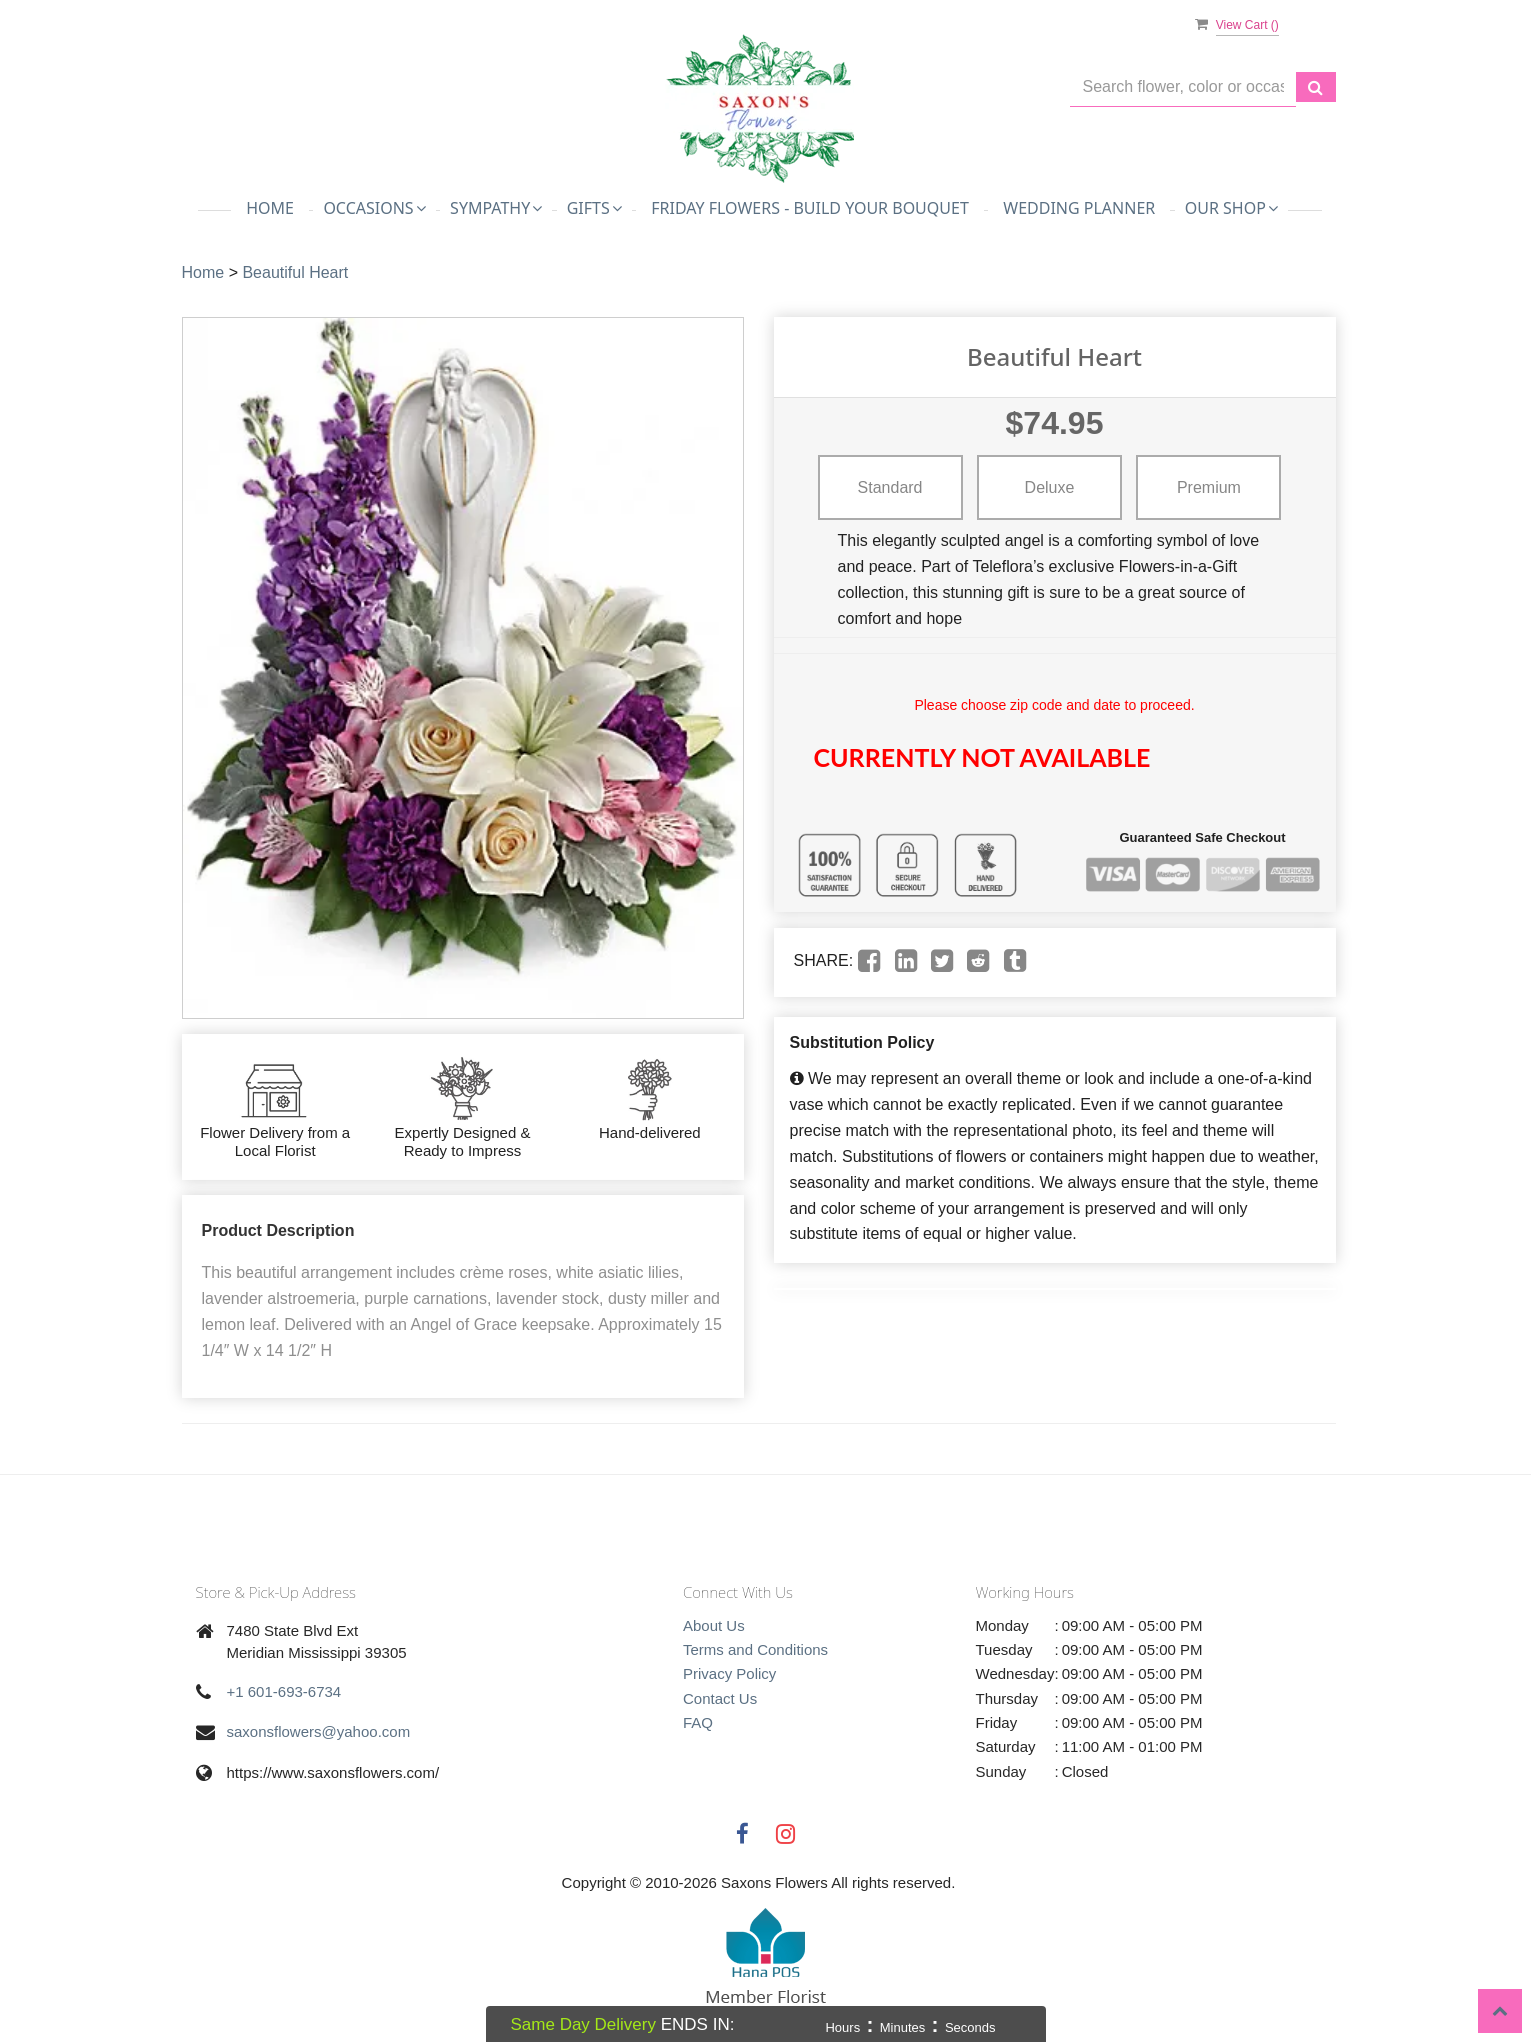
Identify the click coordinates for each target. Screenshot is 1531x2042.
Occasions (374, 208)
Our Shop (1231, 208)
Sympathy (496, 208)
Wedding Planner (1079, 208)
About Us (714, 1625)
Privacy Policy (729, 1673)
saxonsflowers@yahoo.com (319, 1731)
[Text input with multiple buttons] (1183, 87)
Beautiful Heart (295, 272)
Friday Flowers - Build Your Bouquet (810, 208)
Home (270, 208)
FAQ (698, 1722)
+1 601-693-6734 (284, 1691)
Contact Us (720, 1698)
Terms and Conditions (755, 1649)
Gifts (594, 208)
